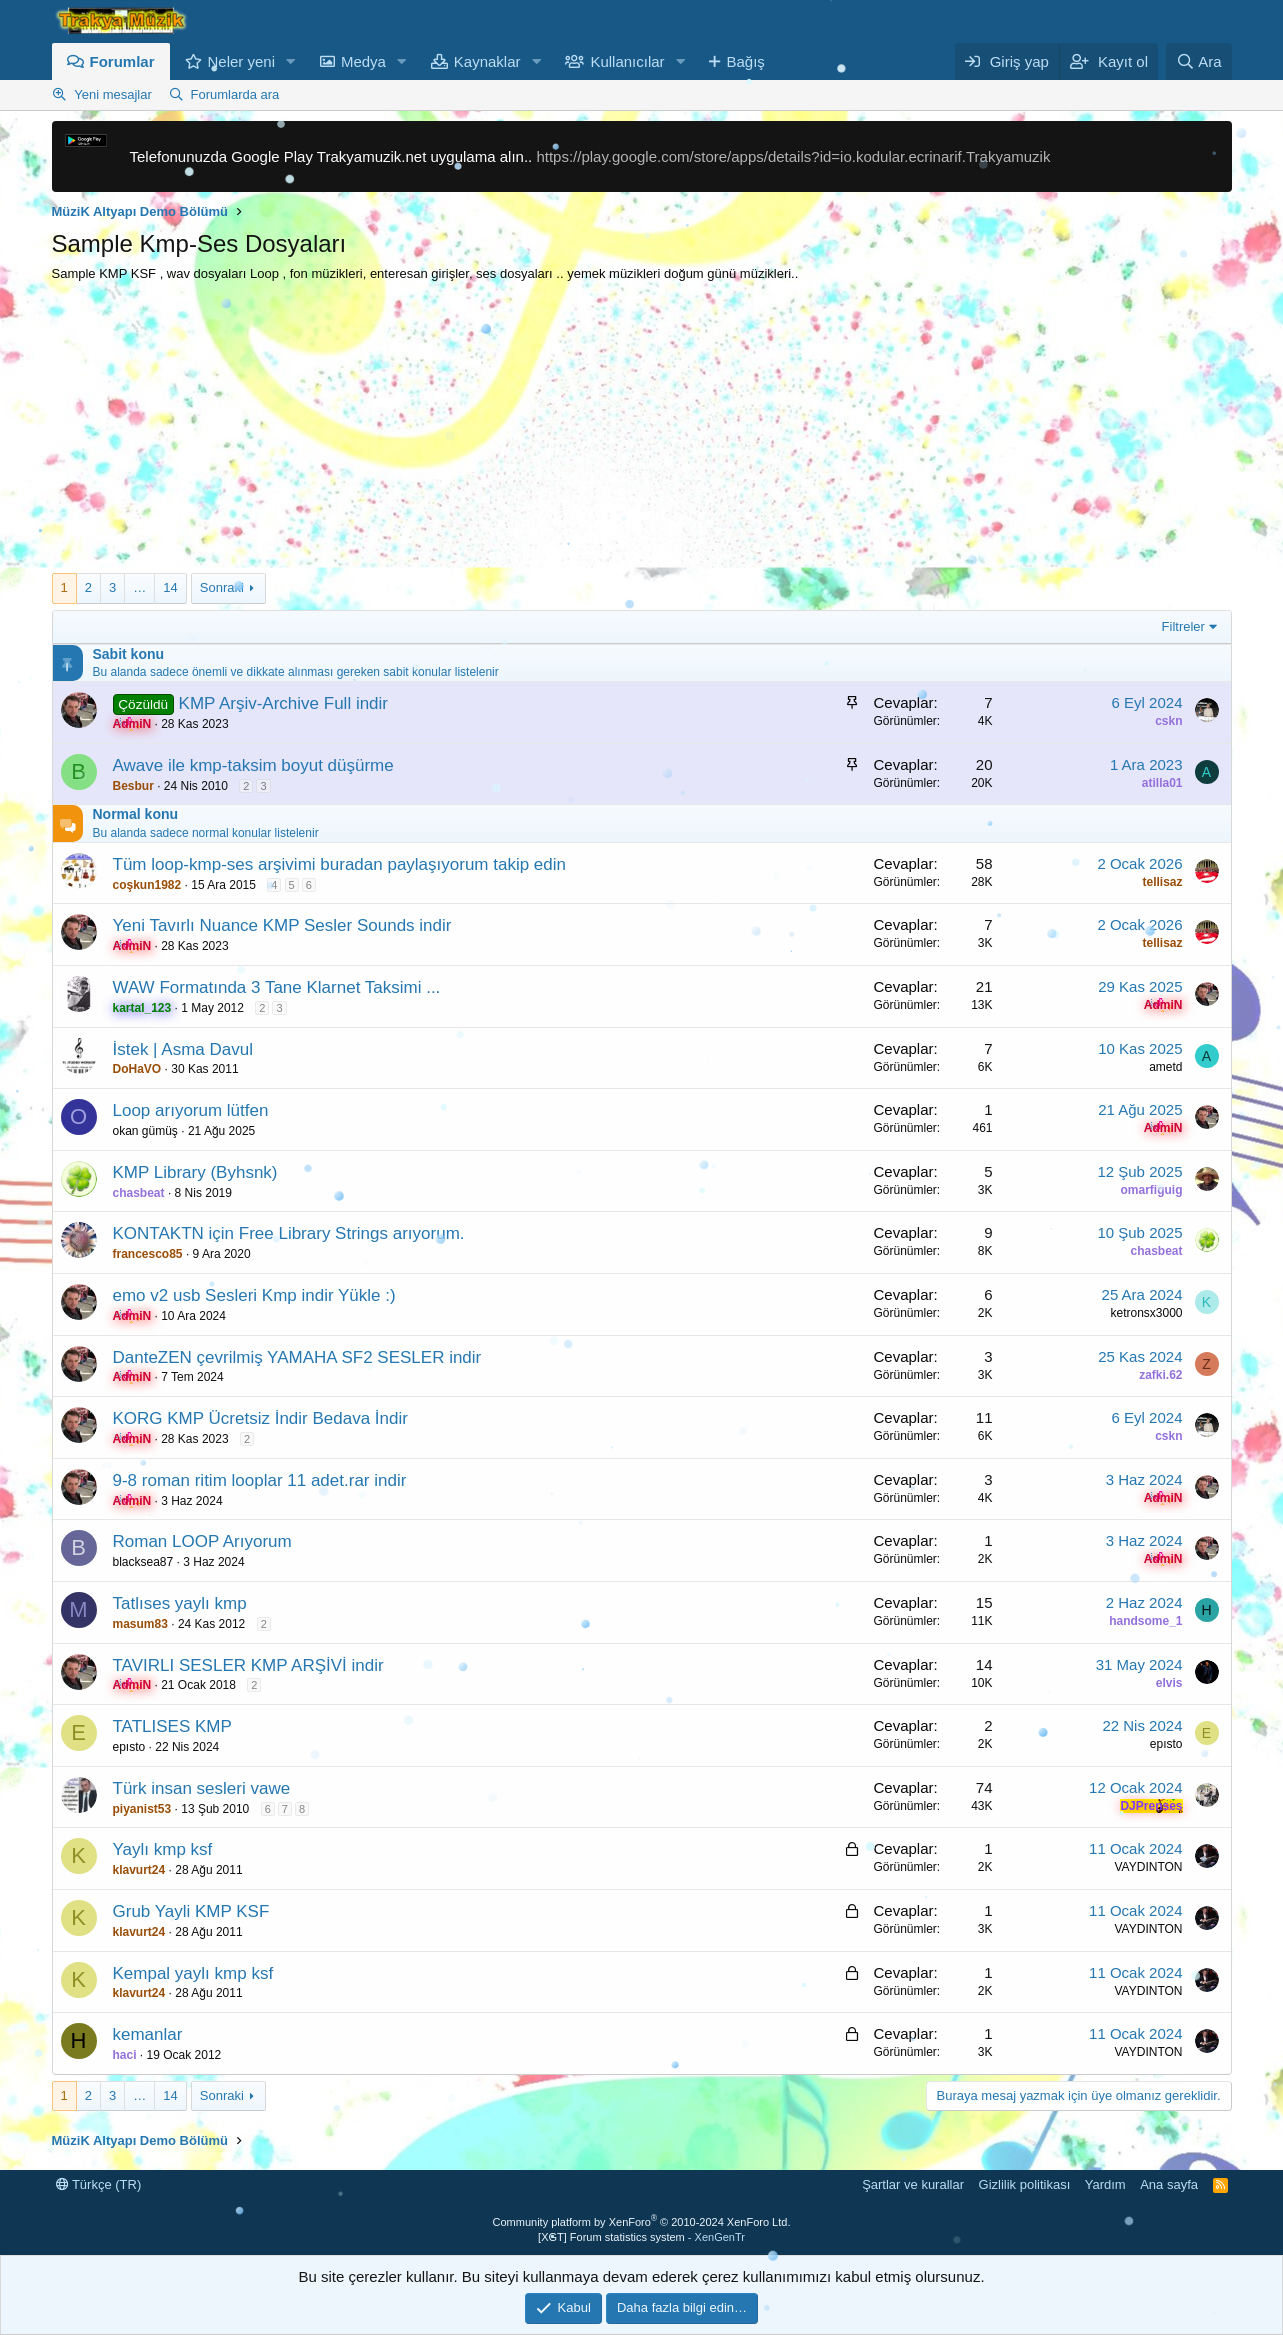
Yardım (1105, 2184)
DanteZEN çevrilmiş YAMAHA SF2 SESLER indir (297, 1357)
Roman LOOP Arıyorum (202, 1541)
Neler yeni (242, 61)
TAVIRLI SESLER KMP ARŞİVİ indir (248, 1665)
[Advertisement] (642, 433)
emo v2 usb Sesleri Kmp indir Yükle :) (254, 1295)
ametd (1165, 1067)
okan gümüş (145, 1131)
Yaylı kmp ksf (163, 1849)
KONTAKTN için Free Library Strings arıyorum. (289, 1233)
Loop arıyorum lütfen (191, 1110)
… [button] (139, 587)
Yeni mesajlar (113, 94)
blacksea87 (143, 1562)
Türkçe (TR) (99, 2184)
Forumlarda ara (234, 94)
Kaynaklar (487, 61)
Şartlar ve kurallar (913, 2184)
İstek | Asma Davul (183, 1049)
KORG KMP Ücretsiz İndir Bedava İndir (260, 1418)
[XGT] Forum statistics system (641, 2237)
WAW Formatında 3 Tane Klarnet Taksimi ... (277, 987)
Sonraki (222, 587)
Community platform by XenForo (642, 2222)
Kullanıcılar (627, 61)
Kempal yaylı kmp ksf (193, 1973)
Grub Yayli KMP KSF (191, 1911)
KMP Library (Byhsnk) (195, 1172)
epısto (129, 1747)
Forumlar (122, 61)
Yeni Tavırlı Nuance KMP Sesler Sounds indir (282, 925)
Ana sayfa (1169, 2184)
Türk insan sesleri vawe (202, 1788)
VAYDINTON (1148, 1867)
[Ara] (1199, 61)
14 (170, 587)
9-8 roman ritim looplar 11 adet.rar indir (260, 1480)
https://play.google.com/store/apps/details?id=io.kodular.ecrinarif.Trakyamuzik (793, 156)
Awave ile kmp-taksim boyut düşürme (253, 765)
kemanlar (148, 2034)
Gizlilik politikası (1025, 2184)
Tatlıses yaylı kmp (180, 1603)
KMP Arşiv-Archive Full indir (283, 703)
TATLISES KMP (172, 1726)
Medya (363, 61)
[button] (291, 61)
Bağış (745, 61)
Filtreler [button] (1183, 626)
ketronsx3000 (1146, 1313)
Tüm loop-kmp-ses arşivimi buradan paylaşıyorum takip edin (340, 864)
